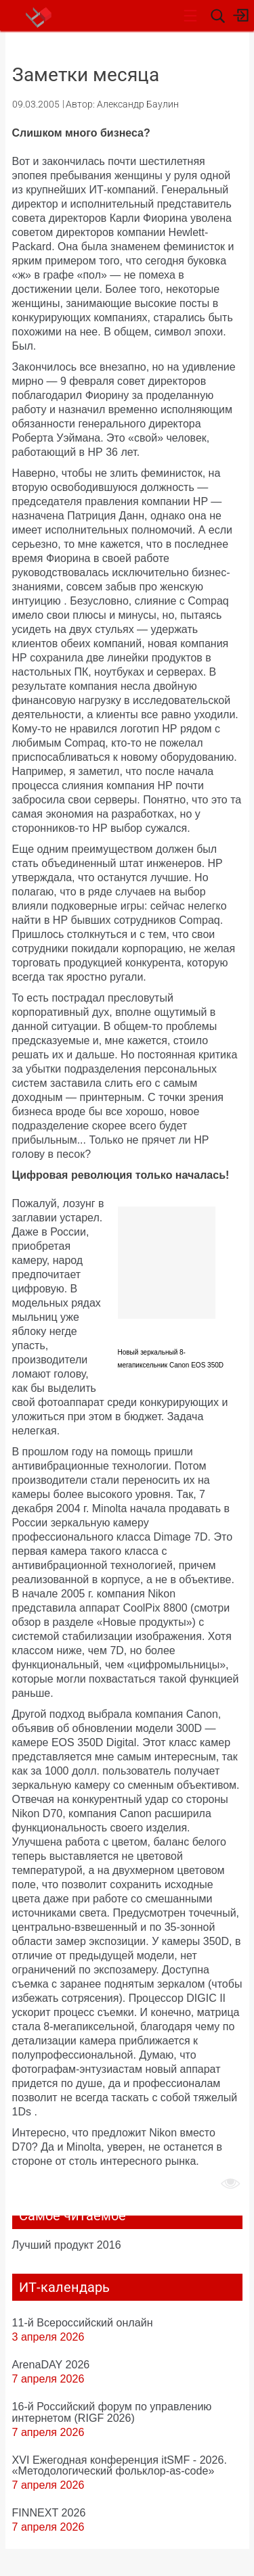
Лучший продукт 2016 (66, 2245)
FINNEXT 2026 (49, 2512)
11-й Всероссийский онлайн (82, 2322)
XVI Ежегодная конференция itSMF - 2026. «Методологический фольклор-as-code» (119, 2465)
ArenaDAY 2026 (51, 2364)
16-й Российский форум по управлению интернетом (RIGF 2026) (112, 2411)
